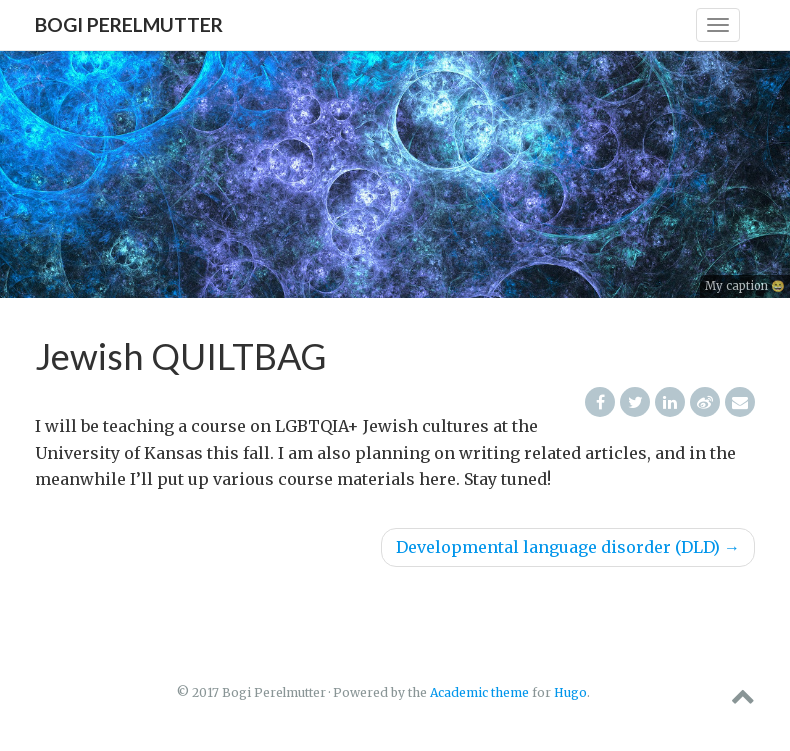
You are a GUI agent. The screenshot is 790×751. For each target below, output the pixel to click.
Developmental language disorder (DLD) (568, 547)
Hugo (570, 692)
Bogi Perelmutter (129, 24)
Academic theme (479, 692)
